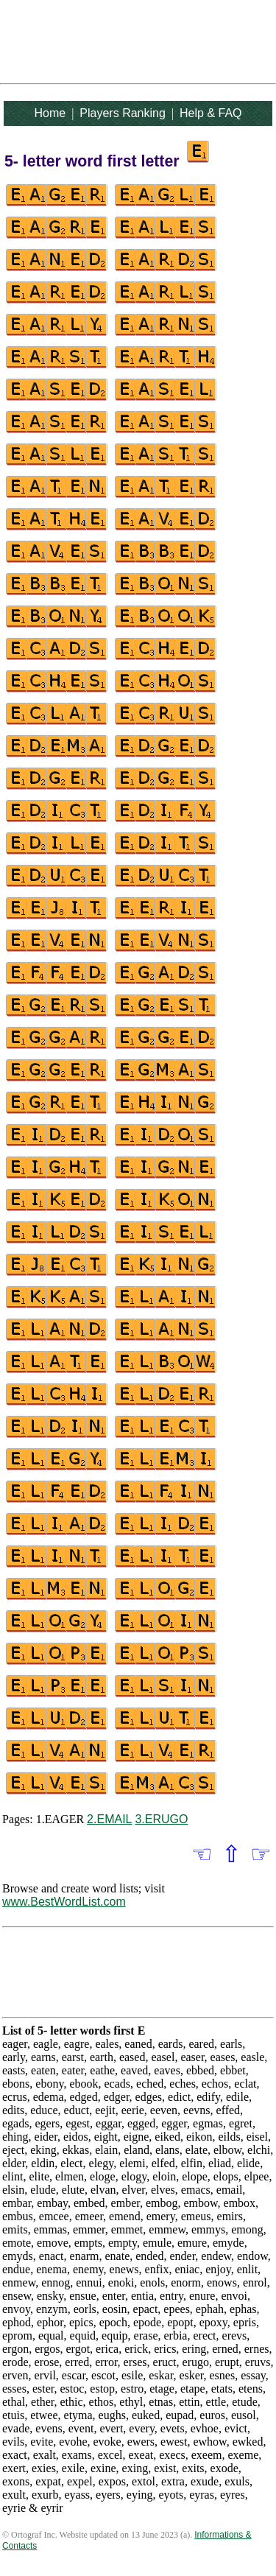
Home (50, 113)
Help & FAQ (210, 113)
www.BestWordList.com (64, 1901)
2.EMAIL (109, 1819)
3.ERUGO (161, 1819)
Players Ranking (122, 113)
